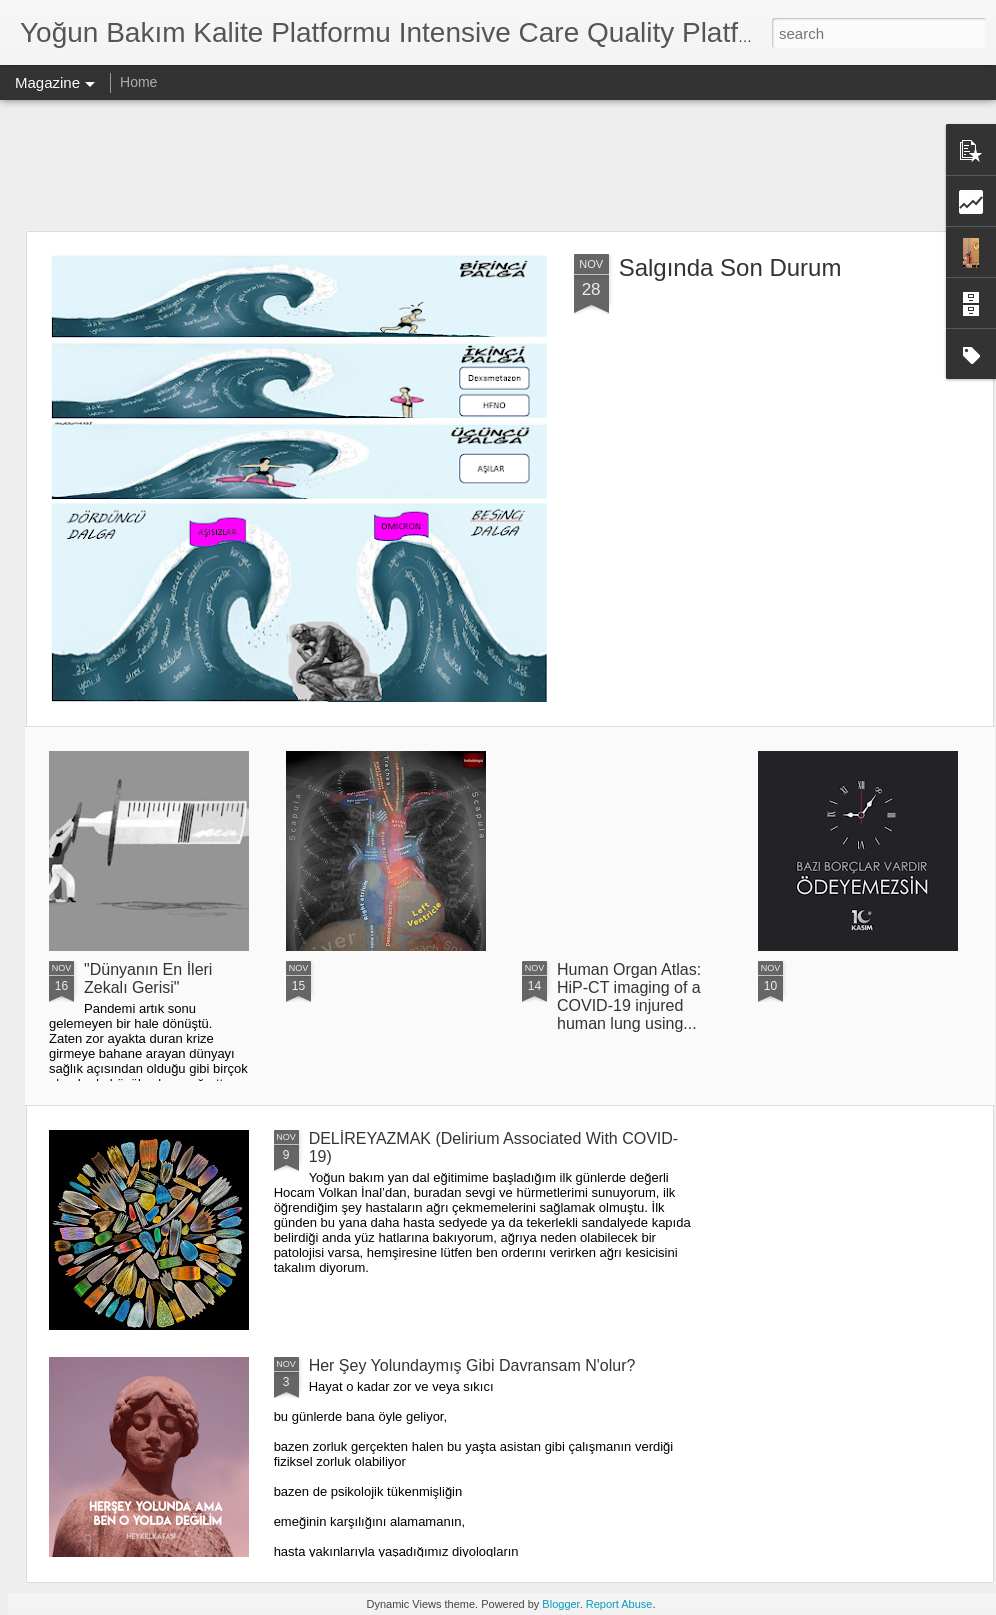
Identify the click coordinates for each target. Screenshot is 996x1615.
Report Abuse (619, 1604)
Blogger (560, 1604)
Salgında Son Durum (730, 267)
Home (138, 82)
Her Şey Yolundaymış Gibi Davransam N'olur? (472, 1365)
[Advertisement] (498, 165)
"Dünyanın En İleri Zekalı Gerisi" (148, 978)
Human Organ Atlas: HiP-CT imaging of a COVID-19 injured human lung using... (629, 996)
